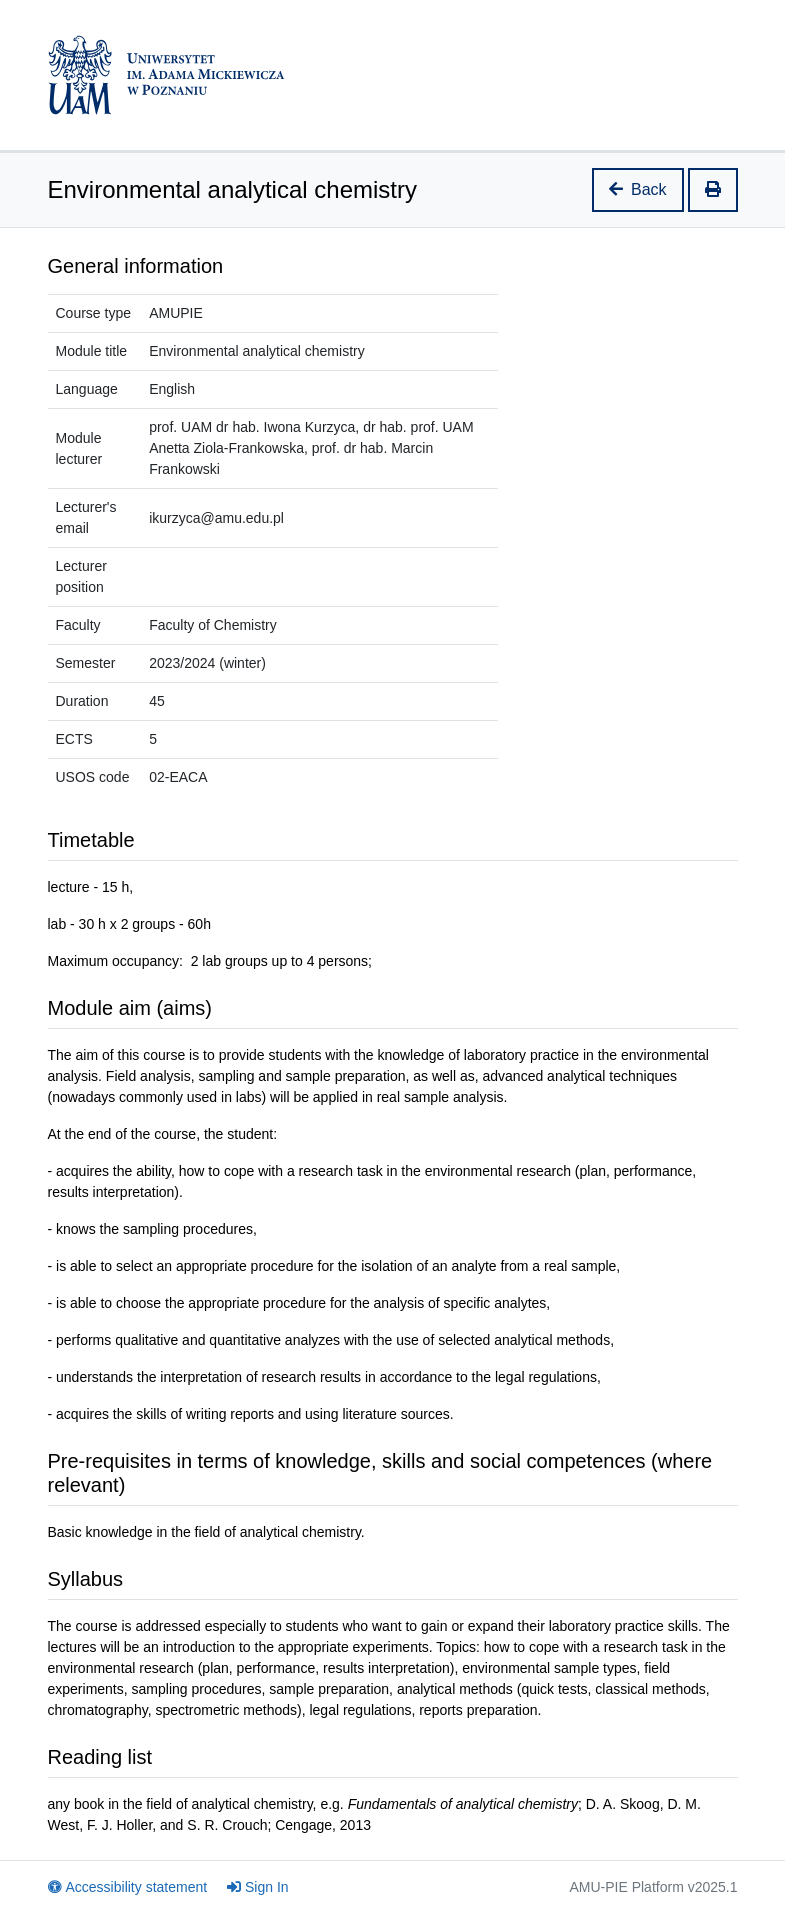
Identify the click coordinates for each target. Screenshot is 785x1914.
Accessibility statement (128, 1887)
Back (638, 189)
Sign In (258, 1887)
